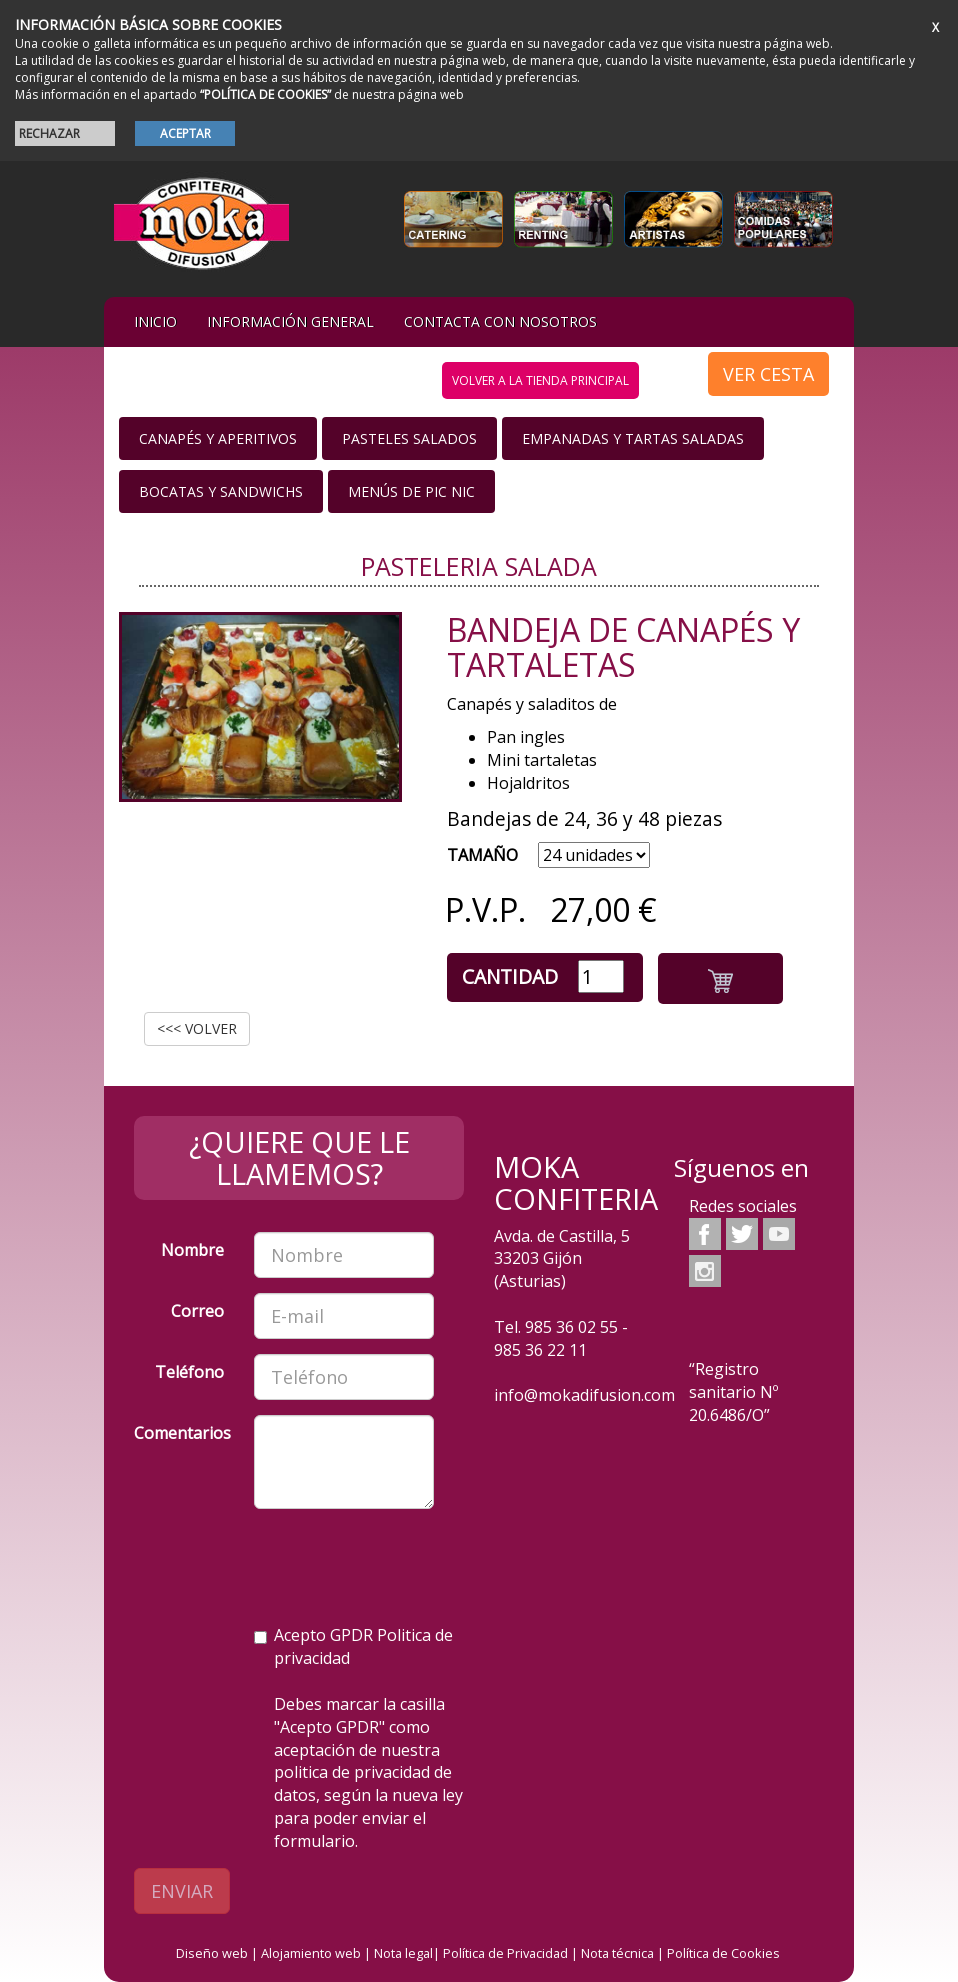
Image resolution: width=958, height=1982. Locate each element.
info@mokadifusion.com (584, 1395)
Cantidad (510, 976)
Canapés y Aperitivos (218, 438)
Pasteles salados (409, 438)
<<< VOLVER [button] (197, 1028)
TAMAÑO (482, 855)
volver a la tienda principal (540, 380)
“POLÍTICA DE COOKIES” (265, 94)
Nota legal (403, 1953)
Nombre (192, 1250)
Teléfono (189, 1372)
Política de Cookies (723, 1953)
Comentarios (182, 1433)
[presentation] (286, 1563)
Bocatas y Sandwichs (221, 491)
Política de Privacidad (505, 1953)
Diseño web (212, 1953)
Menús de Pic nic (411, 491)
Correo (197, 1311)
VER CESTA (768, 374)
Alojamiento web (311, 1953)
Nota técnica (617, 1953)
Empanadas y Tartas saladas (633, 438)
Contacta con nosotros (500, 321)
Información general (290, 321)
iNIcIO (155, 321)
